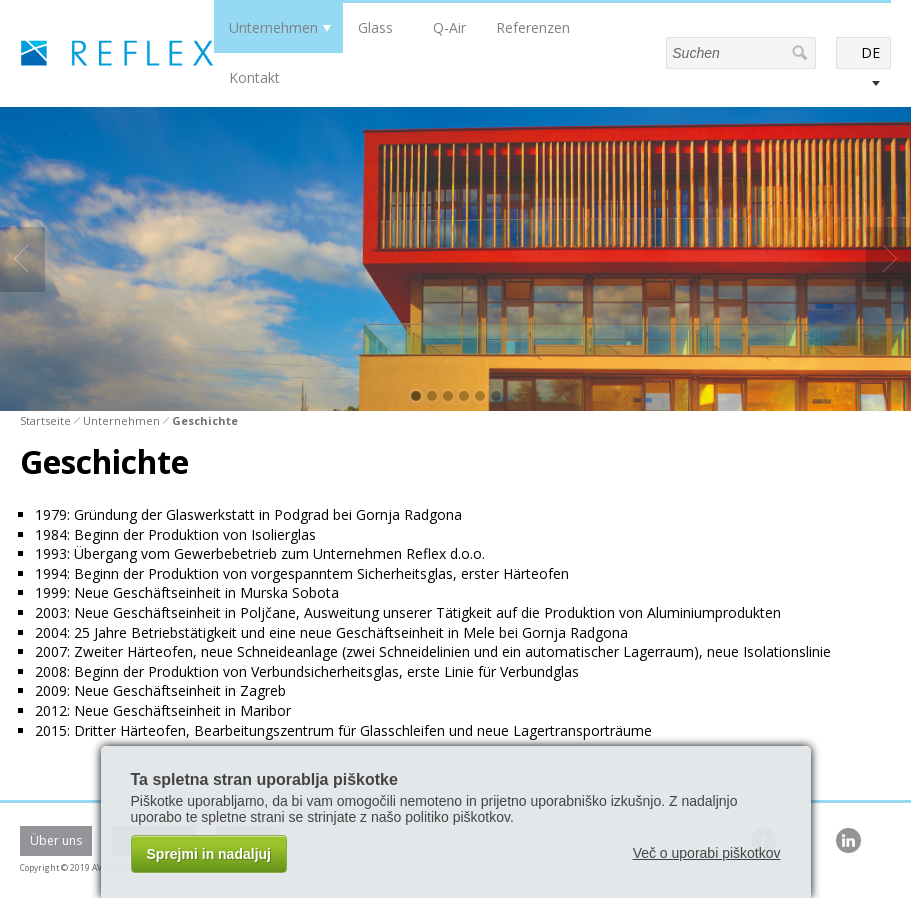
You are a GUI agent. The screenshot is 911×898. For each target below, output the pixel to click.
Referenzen (533, 27)
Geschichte (205, 420)
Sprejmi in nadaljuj (209, 854)
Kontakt (254, 77)
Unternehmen (273, 27)
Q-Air (449, 27)
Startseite (45, 420)
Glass (375, 27)
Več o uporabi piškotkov (707, 853)
